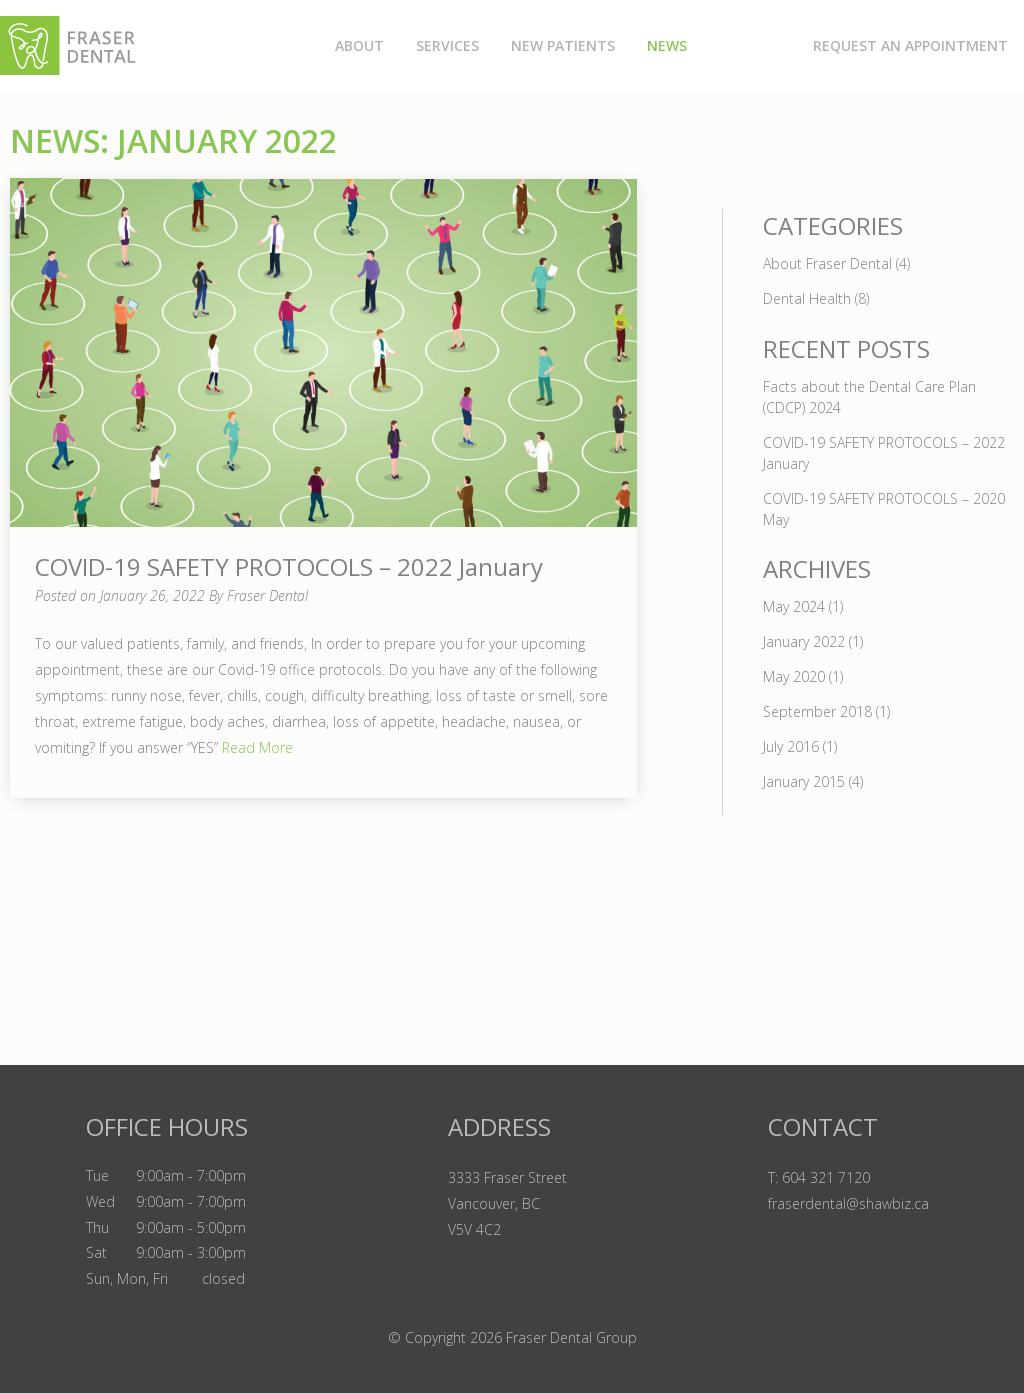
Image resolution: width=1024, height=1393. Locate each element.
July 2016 (791, 746)
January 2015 (804, 781)
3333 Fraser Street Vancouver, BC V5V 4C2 (507, 1203)
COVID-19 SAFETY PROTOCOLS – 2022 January (289, 566)
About (359, 45)
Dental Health (807, 298)
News (667, 45)
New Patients (563, 45)
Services (447, 45)
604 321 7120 (826, 1177)
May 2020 (794, 676)
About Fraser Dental (827, 263)
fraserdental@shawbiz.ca (848, 1203)
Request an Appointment (910, 45)
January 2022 (804, 641)
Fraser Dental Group (571, 1337)
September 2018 (817, 711)
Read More (255, 747)
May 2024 (794, 606)
